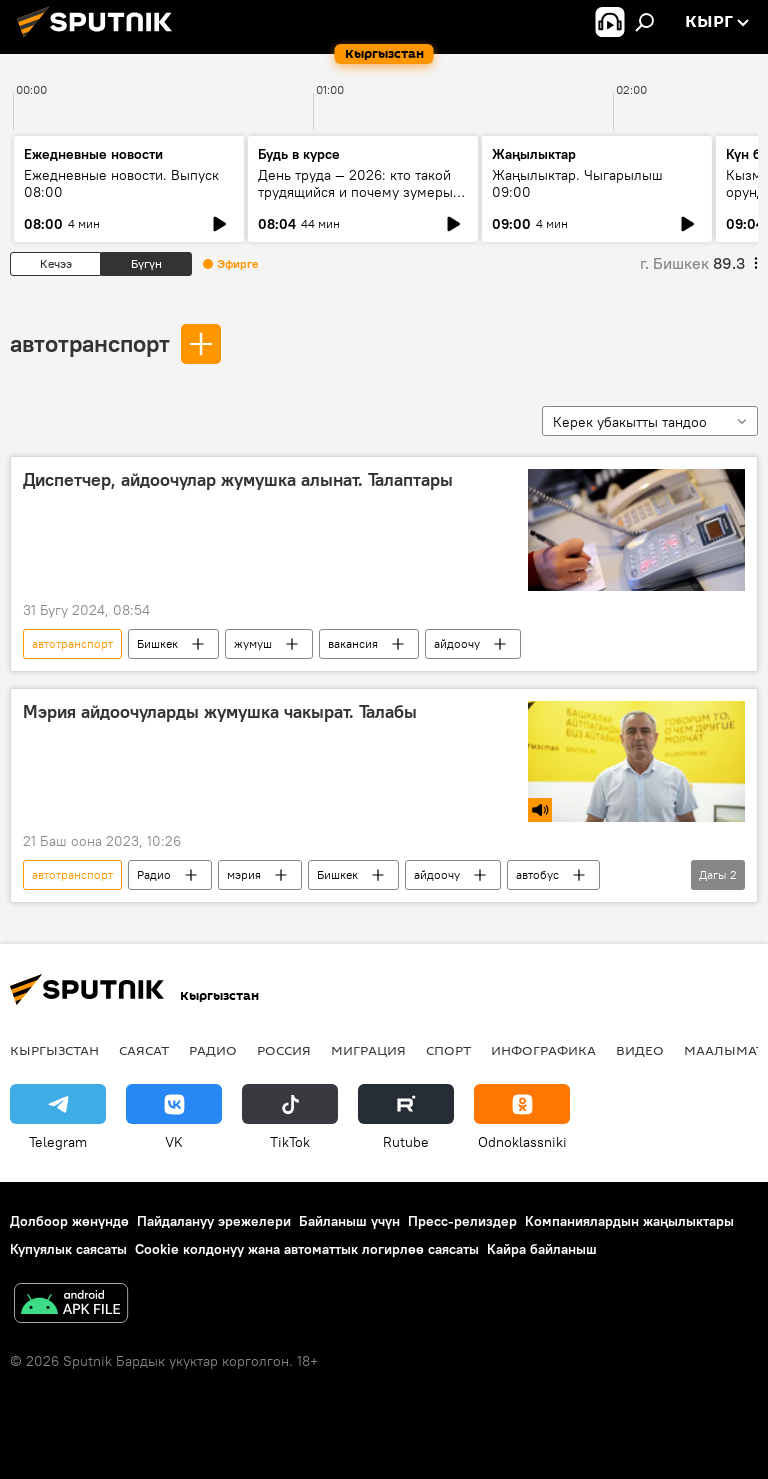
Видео (640, 1050)
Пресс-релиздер (462, 1221)
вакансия (353, 643)
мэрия (244, 874)
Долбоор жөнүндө (69, 1221)
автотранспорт (90, 343)
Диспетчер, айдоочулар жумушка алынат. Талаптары (238, 480)
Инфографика (543, 1050)
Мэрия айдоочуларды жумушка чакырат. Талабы (220, 712)
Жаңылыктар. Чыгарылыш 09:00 (577, 183)
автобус (537, 874)
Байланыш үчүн (349, 1221)
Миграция (368, 1050)
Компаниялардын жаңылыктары (629, 1221)
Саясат (144, 1050)
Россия (284, 1050)
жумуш (253, 643)
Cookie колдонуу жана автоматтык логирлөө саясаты (307, 1249)
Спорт (448, 1050)
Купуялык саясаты (68, 1249)
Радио (154, 874)
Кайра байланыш (542, 1249)
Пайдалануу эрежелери (214, 1221)
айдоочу (457, 643)
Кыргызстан (54, 1050)
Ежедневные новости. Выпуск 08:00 (121, 183)
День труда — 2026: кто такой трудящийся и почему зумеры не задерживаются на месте (355, 192)
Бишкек (157, 643)
